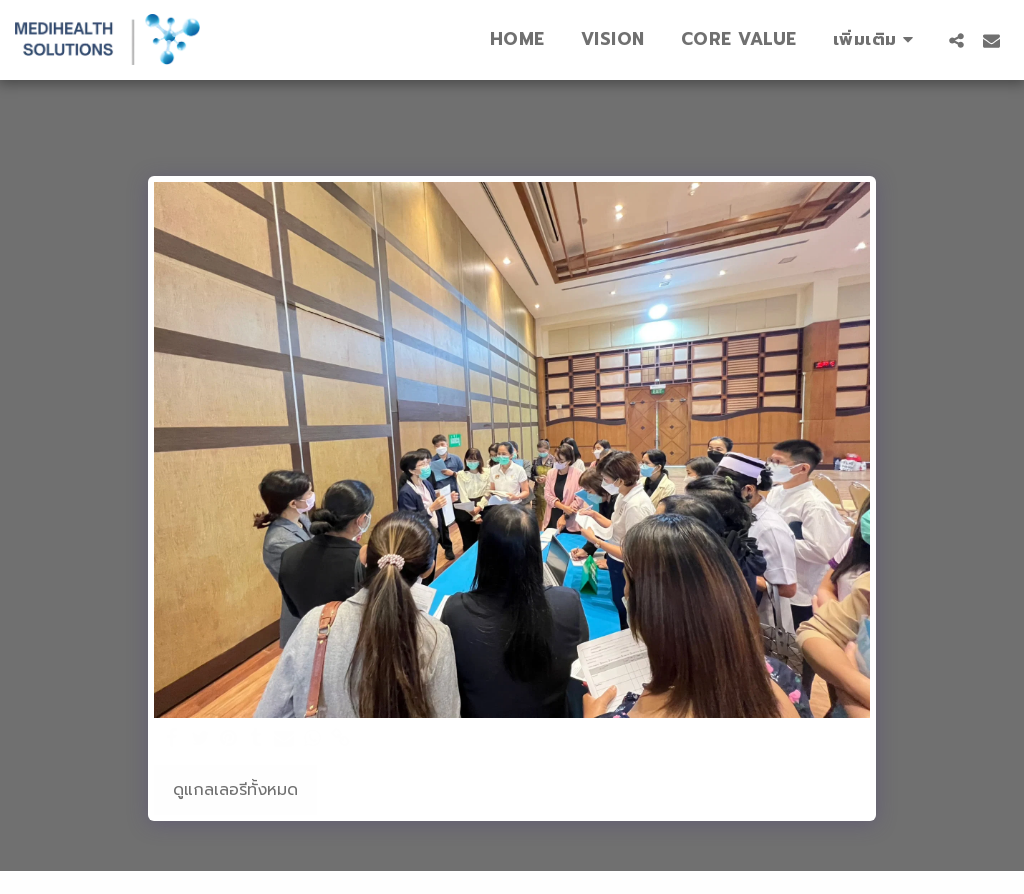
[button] (956, 40)
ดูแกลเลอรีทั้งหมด (235, 790)
